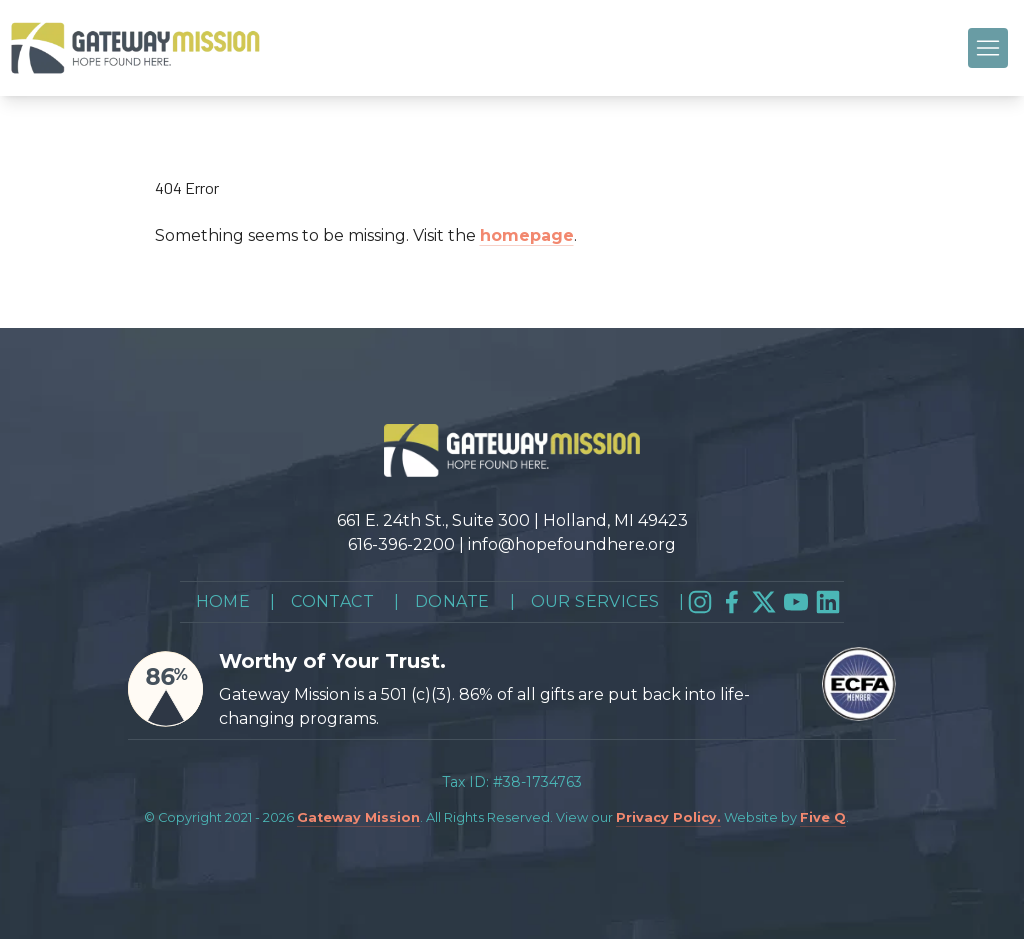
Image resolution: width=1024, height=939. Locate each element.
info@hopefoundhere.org (572, 544)
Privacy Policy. (668, 817)
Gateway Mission (358, 817)
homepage (527, 235)
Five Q (823, 817)
